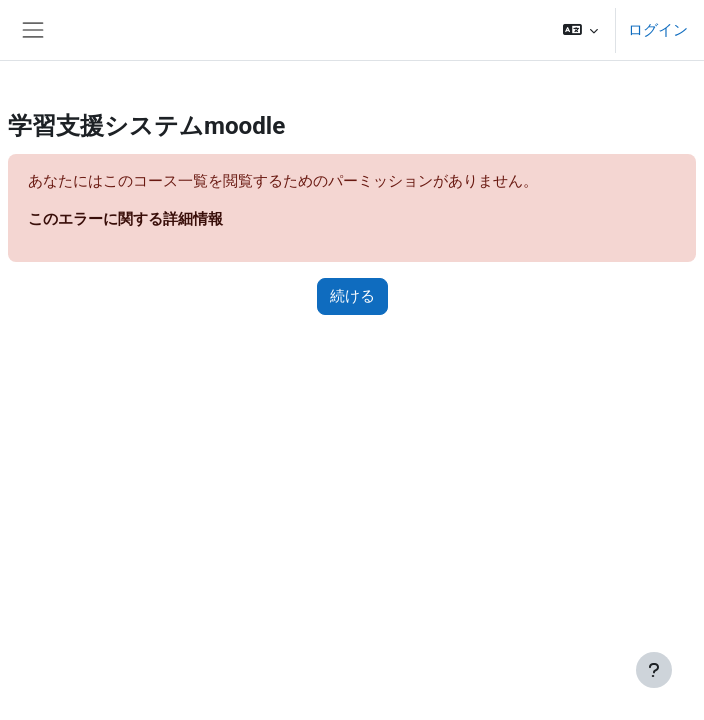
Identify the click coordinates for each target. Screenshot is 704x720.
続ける (352, 296)
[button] (580, 30)
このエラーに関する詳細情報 (125, 219)
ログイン (658, 30)
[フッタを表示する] (654, 670)
